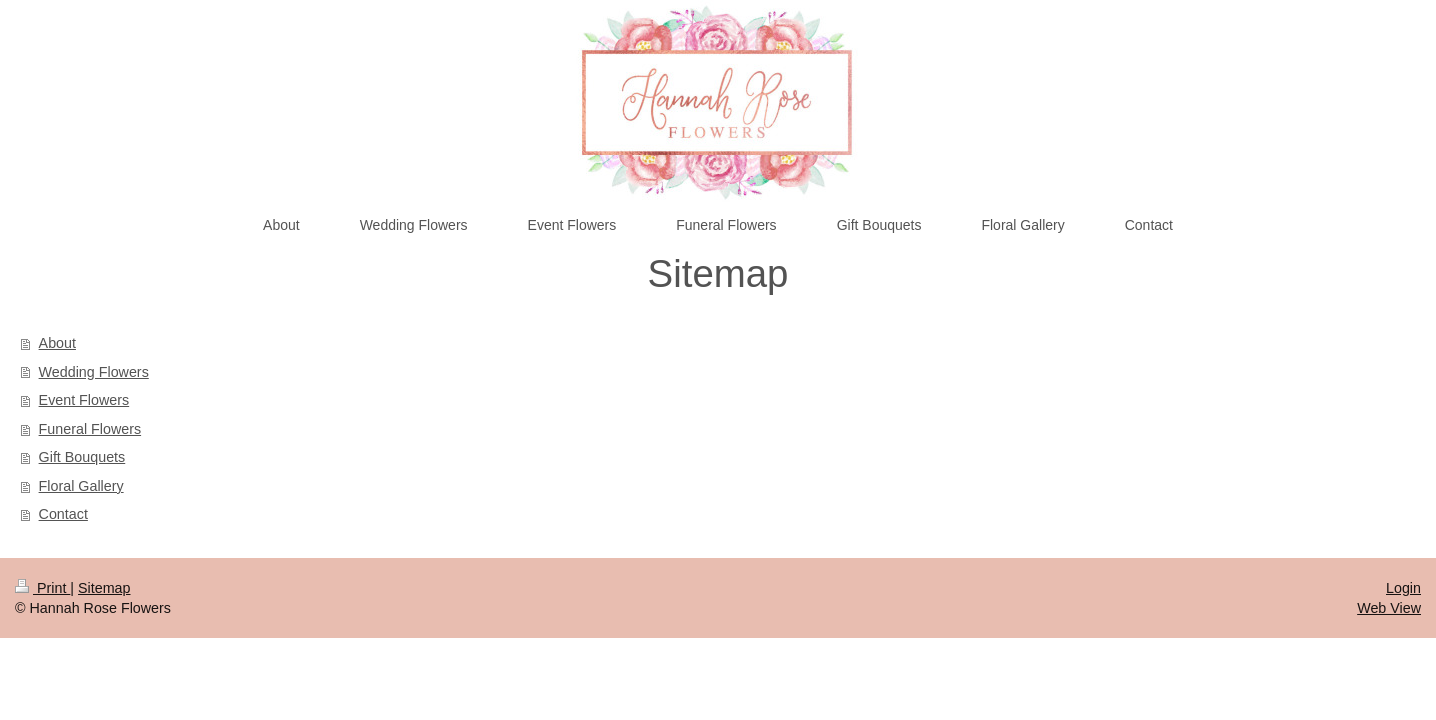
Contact (63, 514)
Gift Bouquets (82, 457)
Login (1403, 588)
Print (42, 588)
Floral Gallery (81, 486)
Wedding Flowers (94, 372)
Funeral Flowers (90, 429)
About (57, 343)
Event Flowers (84, 400)
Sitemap (104, 588)
